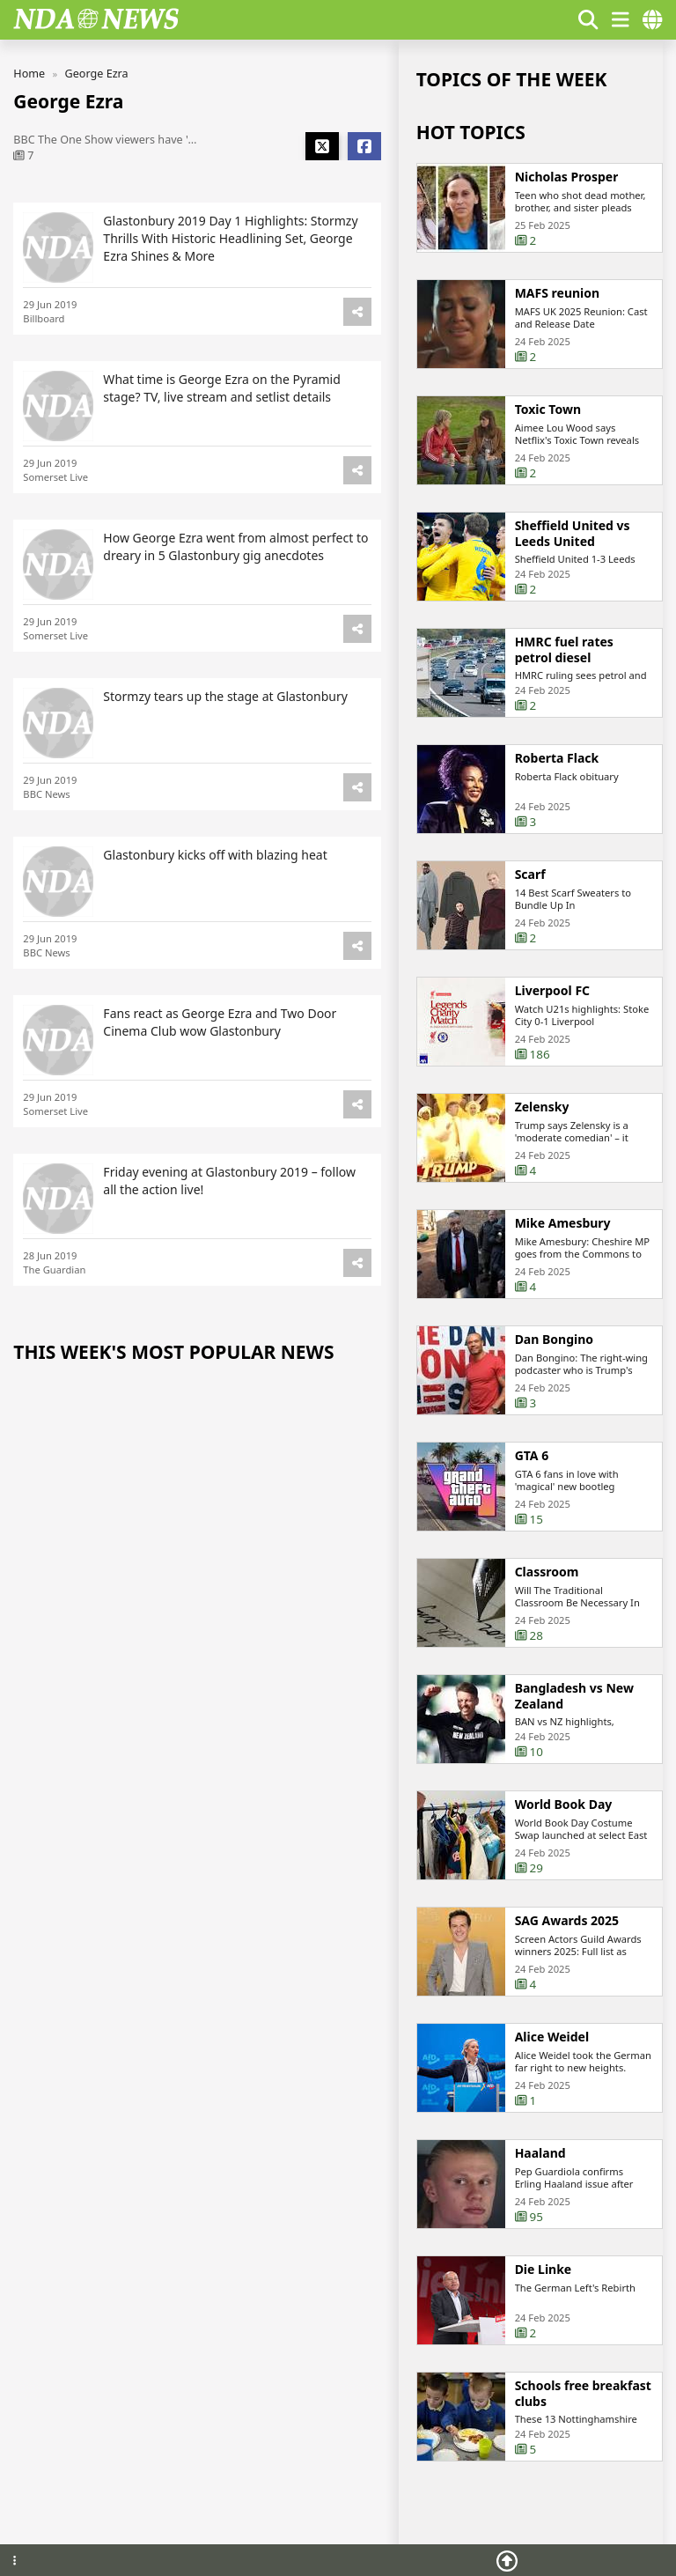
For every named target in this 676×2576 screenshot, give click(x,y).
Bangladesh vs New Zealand (574, 1696)
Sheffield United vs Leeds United (572, 533)
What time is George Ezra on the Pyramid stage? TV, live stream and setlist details (221, 388)
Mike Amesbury (563, 1224)
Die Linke (543, 2270)
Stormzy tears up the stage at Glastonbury (225, 697)
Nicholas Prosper (567, 177)
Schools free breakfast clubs (583, 2394)
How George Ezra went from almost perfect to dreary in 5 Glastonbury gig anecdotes (235, 546)
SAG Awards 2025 (567, 1922)
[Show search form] (588, 20)
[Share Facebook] (364, 146)
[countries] (652, 20)
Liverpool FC (552, 992)
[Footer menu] (14, 2561)
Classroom (547, 1573)
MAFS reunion (557, 293)
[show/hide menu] (620, 20)
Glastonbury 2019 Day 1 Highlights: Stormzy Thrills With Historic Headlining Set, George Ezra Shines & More (230, 238)
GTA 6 (532, 1457)
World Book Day (564, 1805)
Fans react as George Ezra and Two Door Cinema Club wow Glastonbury (219, 1023)
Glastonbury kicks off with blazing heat (215, 855)
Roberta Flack (557, 759)
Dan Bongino (554, 1340)
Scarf (530, 875)
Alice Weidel (552, 2038)
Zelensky (542, 1108)
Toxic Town (548, 409)
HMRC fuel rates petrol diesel (564, 650)
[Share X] (322, 146)
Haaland (540, 2154)
